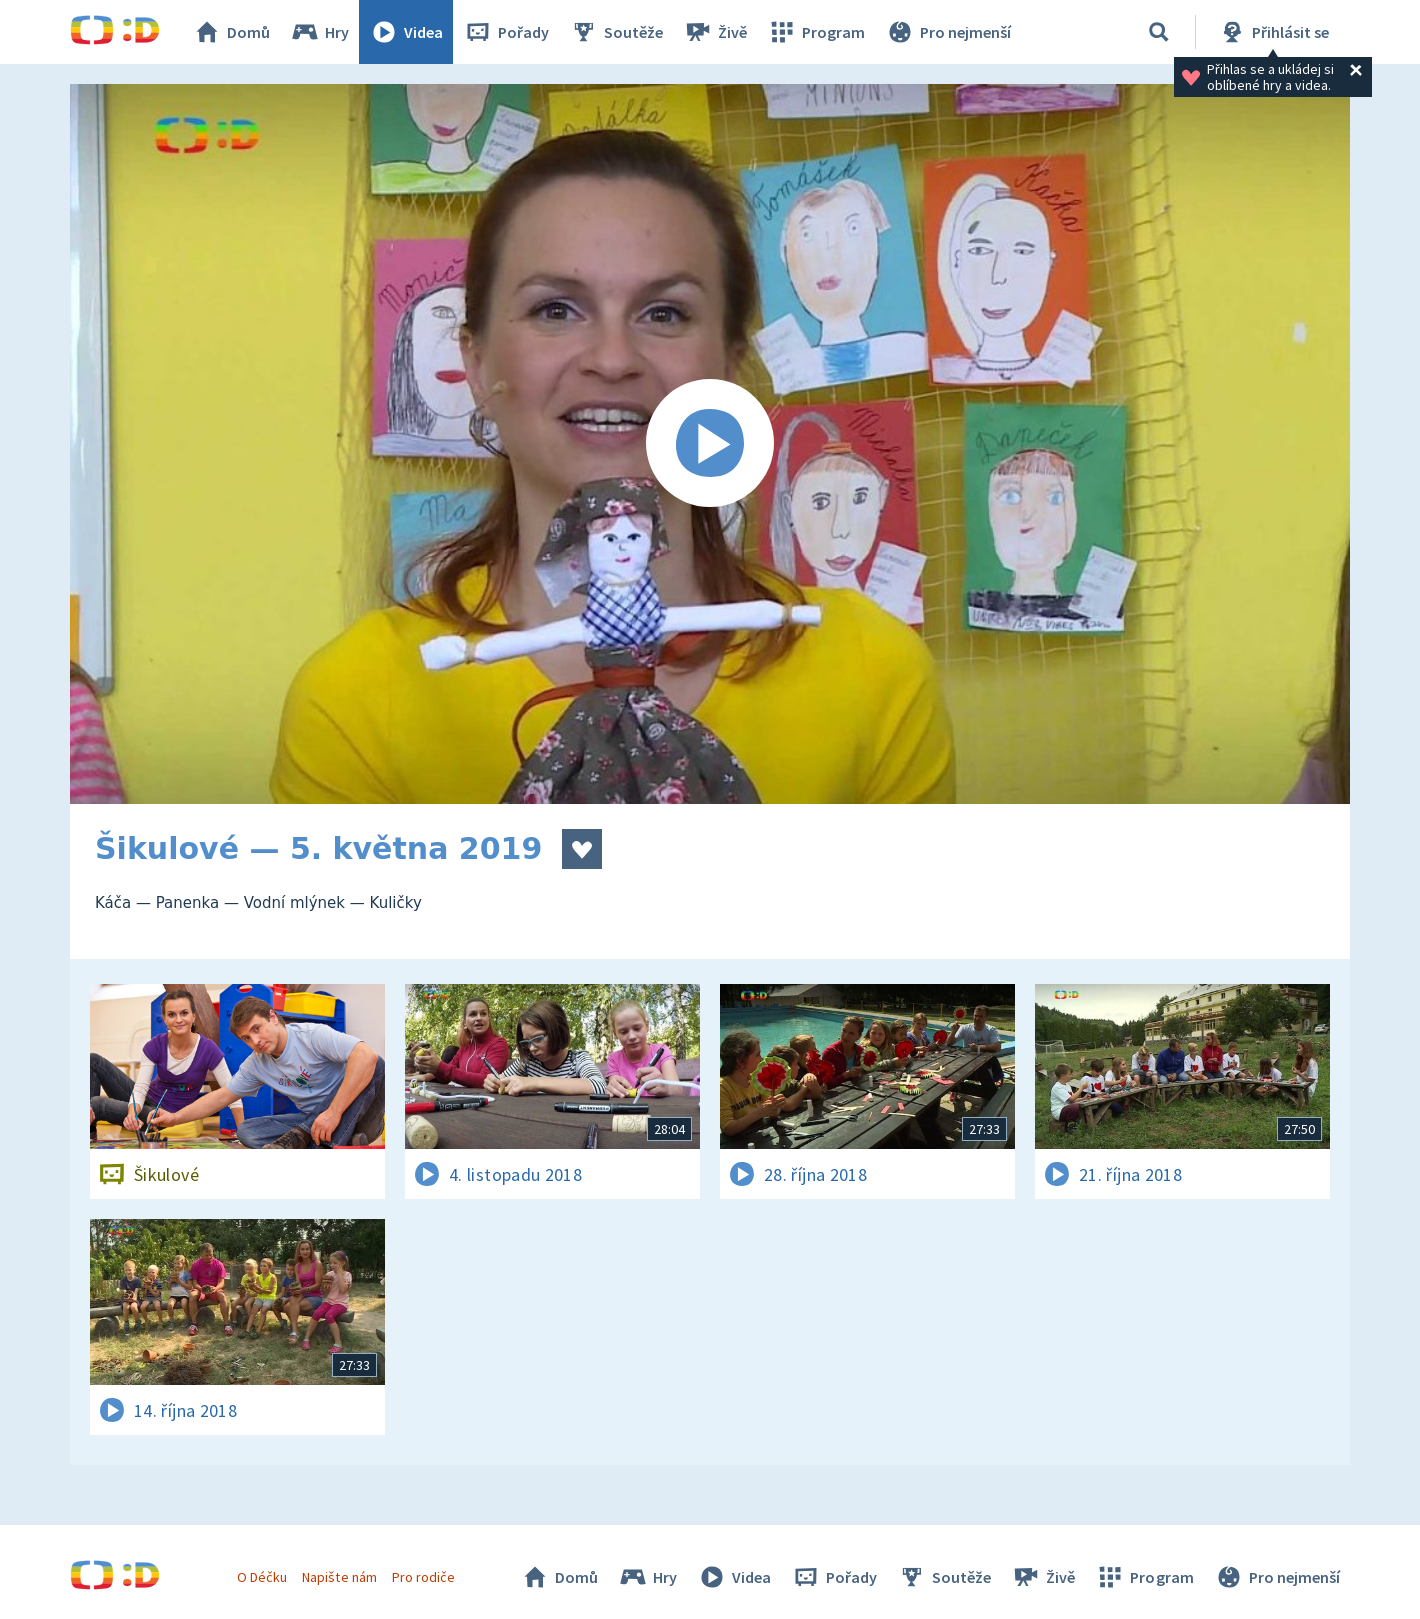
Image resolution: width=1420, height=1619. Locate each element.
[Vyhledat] (1159, 32)
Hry (319, 32)
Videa (406, 32)
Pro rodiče (423, 1577)
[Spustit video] (710, 444)
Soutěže (616, 32)
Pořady (506, 32)
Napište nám (339, 1577)
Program (816, 32)
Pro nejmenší (948, 32)
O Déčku (262, 1577)
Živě (715, 32)
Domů (231, 32)
